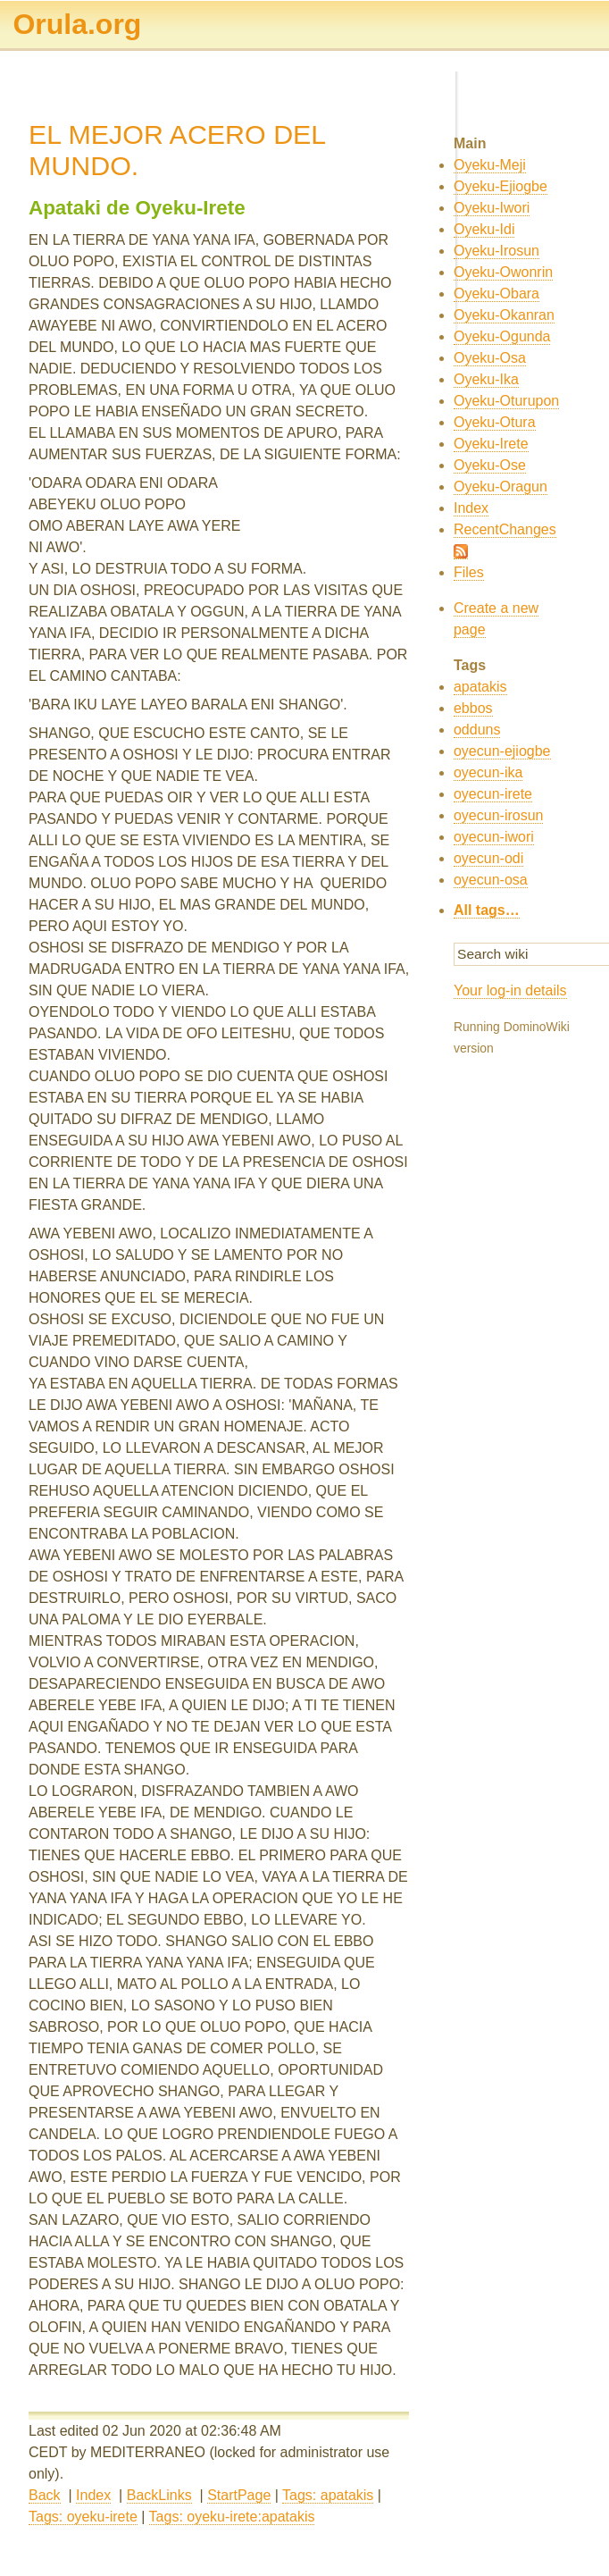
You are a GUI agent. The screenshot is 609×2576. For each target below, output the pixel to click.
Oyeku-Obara (496, 293)
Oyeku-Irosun (496, 250)
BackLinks (159, 2495)
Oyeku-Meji (490, 164)
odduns (477, 729)
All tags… (487, 910)
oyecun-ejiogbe (502, 751)
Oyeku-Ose (490, 465)
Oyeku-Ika (486, 379)
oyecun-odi (488, 858)
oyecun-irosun (499, 815)
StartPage (239, 2495)
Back (45, 2495)
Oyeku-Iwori (492, 207)
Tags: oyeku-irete (83, 2516)
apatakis (480, 686)
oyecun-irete (493, 793)
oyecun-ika (488, 772)
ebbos (473, 708)
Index (93, 2495)
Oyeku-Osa (490, 357)
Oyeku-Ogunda (502, 336)
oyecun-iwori (494, 836)
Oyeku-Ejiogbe (500, 186)
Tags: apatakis (327, 2495)
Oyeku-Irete (491, 443)
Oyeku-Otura (495, 422)
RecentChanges (505, 529)
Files (469, 572)
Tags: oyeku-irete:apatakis (232, 2516)
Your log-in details (510, 990)
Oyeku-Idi (484, 229)
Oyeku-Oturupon (506, 400)
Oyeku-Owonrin (503, 272)
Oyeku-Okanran (504, 315)
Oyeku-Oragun (500, 486)
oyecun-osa (491, 879)
